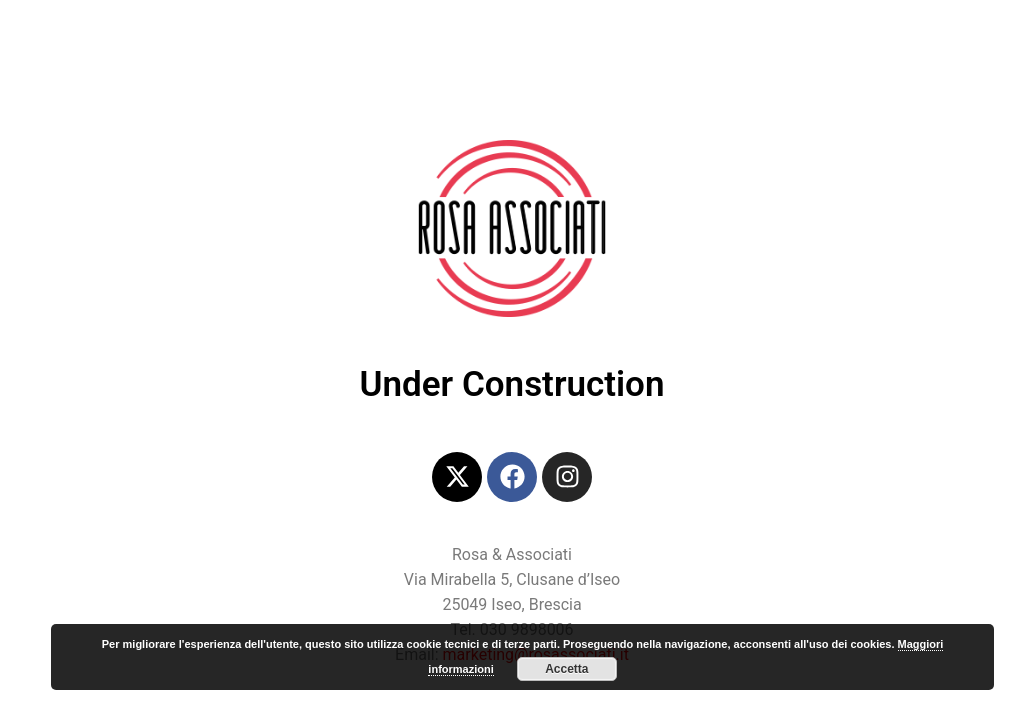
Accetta (566, 669)
